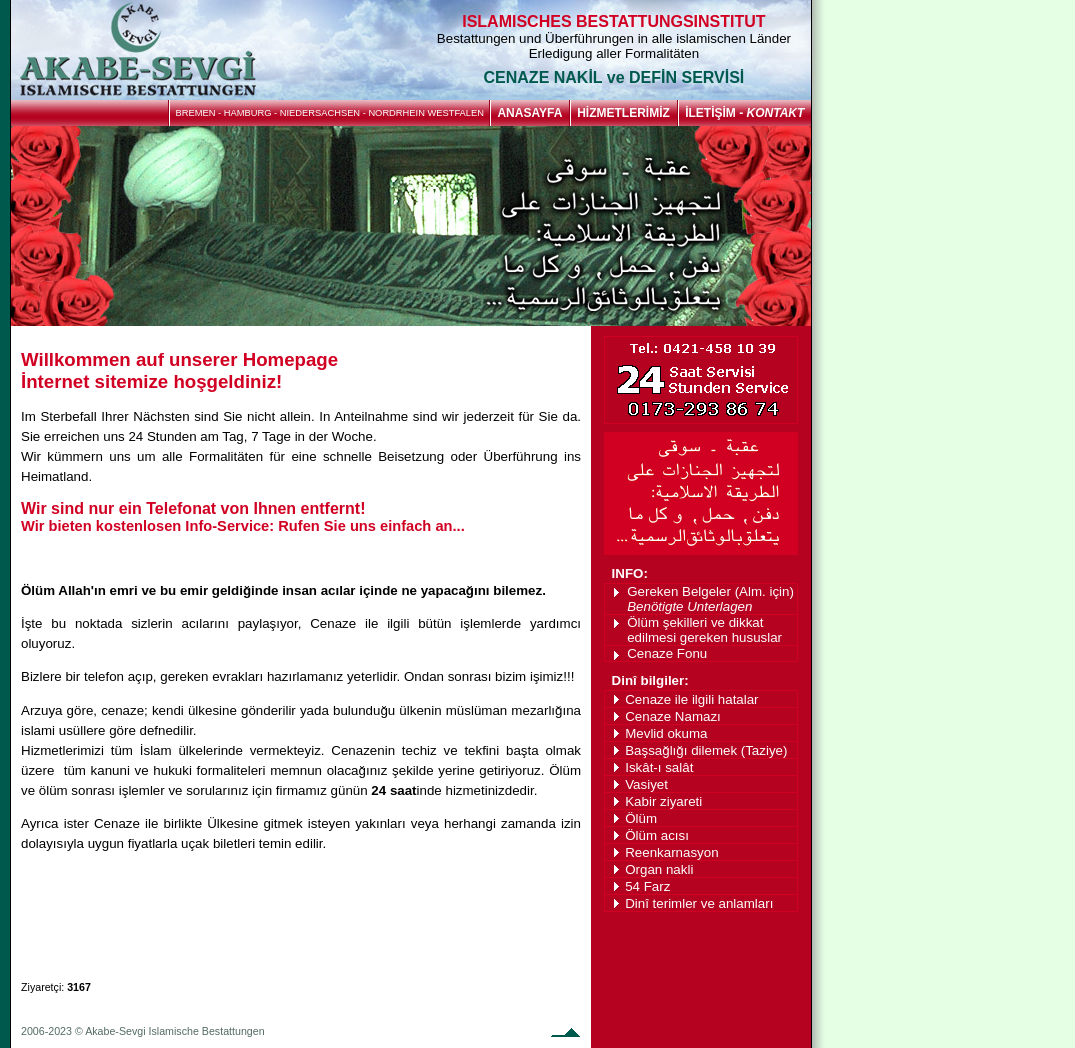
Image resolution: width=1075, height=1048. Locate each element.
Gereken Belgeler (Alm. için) (710, 599)
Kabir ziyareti (663, 801)
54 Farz (647, 886)
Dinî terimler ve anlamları (699, 903)
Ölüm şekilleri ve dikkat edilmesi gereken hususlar (704, 630)
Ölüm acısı (657, 835)
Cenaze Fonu (667, 653)
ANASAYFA (529, 113)
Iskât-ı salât (659, 767)
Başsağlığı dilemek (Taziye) (706, 750)
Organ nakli (659, 869)
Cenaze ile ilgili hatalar (691, 699)
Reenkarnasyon (671, 852)
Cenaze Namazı (673, 716)
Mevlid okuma (666, 733)
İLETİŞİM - (744, 113)
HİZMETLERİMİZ (623, 113)
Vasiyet (646, 784)
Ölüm (641, 818)
